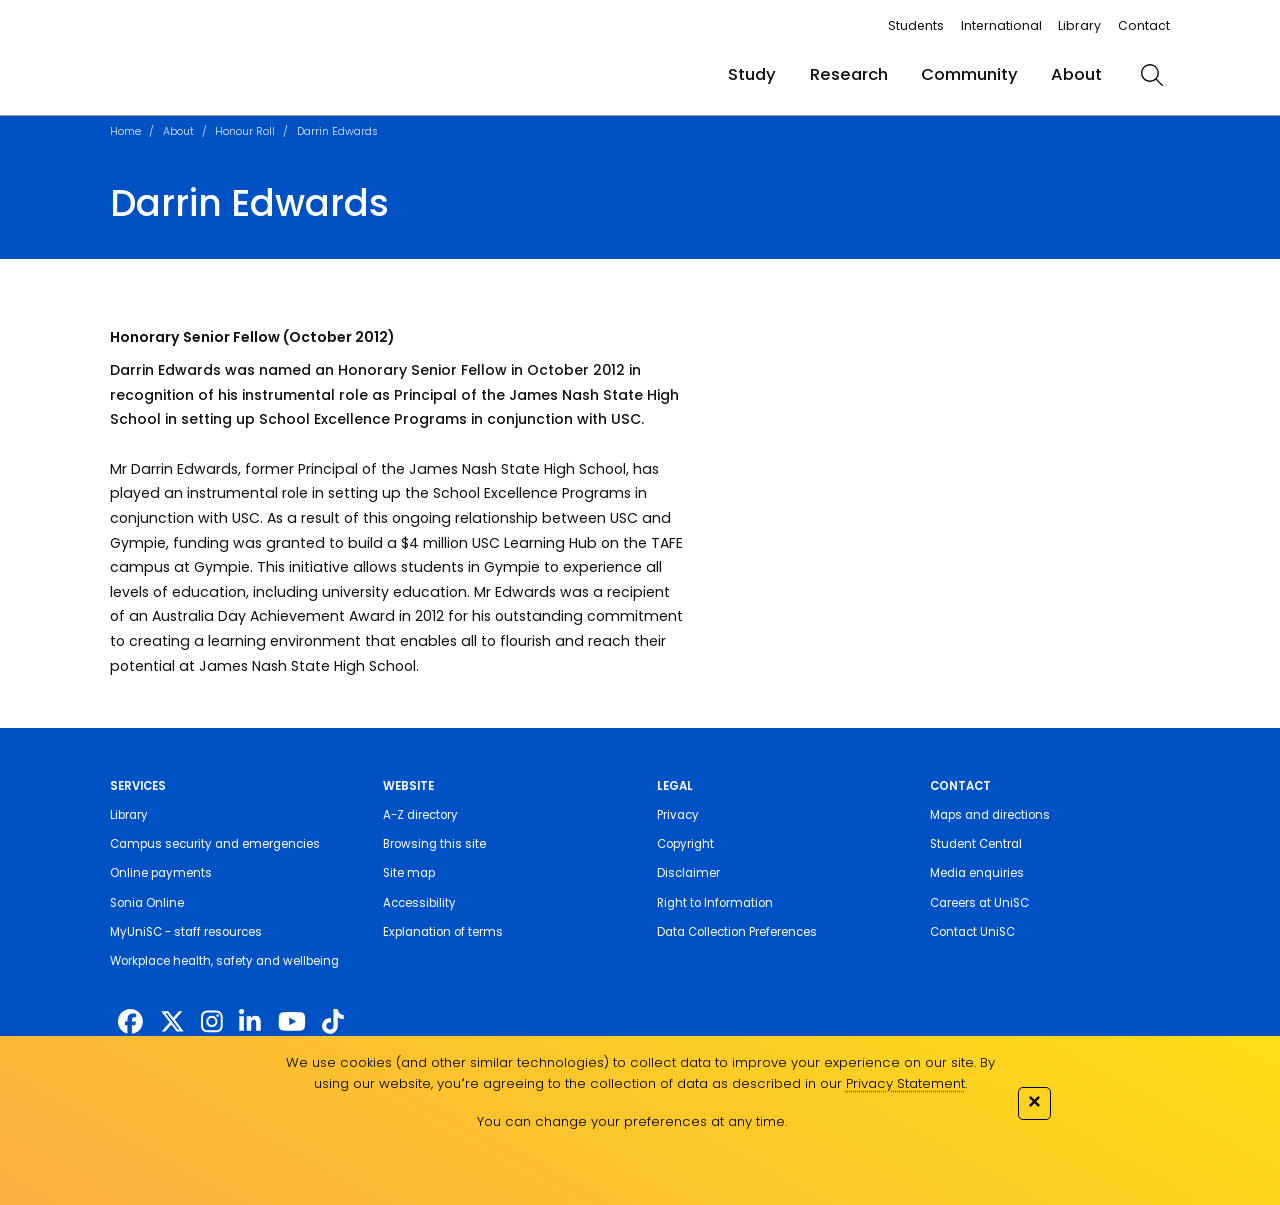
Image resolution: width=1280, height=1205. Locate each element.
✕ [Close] (1034, 1101)
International (1001, 25)
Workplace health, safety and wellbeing (224, 961)
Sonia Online (147, 903)
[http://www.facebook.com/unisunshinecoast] (130, 1022)
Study (752, 74)
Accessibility (419, 903)
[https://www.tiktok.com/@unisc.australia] (333, 1022)
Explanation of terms (443, 932)
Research (849, 74)
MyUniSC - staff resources (186, 932)
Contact (1144, 25)
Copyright (685, 844)
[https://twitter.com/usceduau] (172, 1022)
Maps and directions (990, 815)
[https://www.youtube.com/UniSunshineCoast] (292, 1022)
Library (1079, 25)
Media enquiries (977, 873)
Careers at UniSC (979, 903)
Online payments (161, 873)
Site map (409, 873)
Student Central (976, 844)
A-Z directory (420, 815)
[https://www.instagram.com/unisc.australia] (212, 1022)
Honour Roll (245, 131)
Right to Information (715, 903)
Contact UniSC (972, 932)
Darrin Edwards (337, 131)
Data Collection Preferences (737, 932)
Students (916, 25)
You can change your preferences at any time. (632, 1121)
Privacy (678, 815)
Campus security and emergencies (215, 844)
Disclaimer (688, 873)
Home (125, 131)
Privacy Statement (905, 1083)
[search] (1152, 75)
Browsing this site (434, 844)
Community (969, 74)
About (1076, 74)
